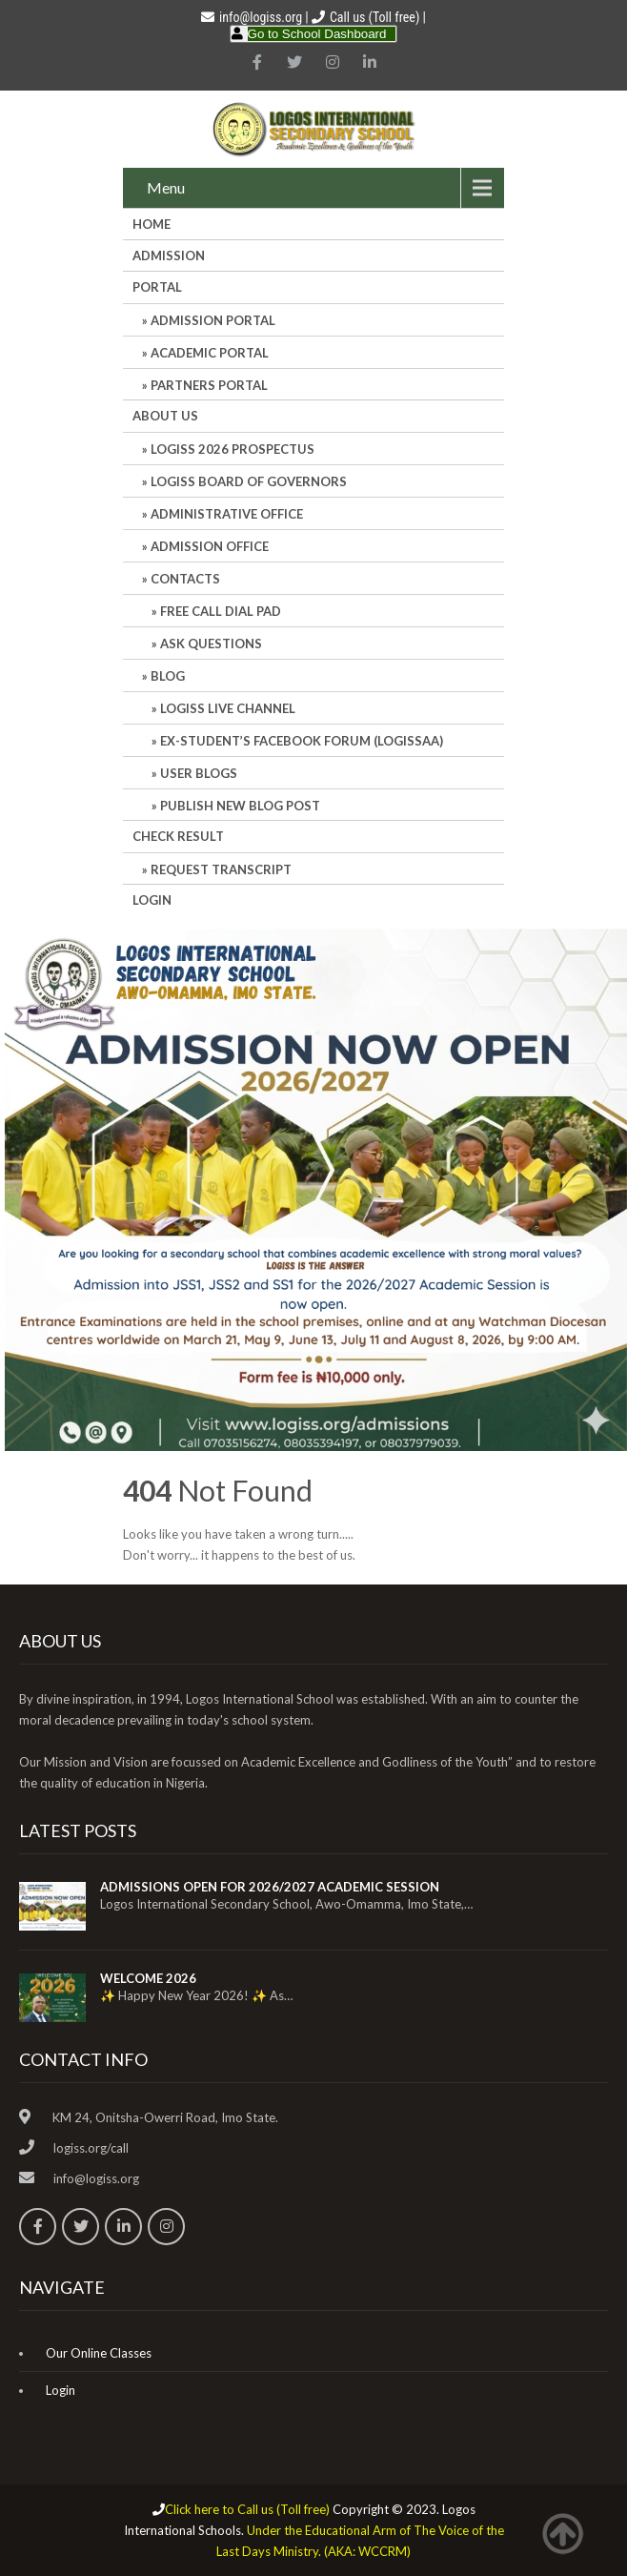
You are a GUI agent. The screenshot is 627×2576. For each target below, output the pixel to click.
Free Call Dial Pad (220, 611)
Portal (157, 287)
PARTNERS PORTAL (209, 385)
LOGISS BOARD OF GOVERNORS (249, 481)
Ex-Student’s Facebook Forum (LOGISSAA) (301, 740)
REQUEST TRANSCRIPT (221, 869)
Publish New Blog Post (240, 805)
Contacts (185, 578)
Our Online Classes (99, 2353)
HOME (151, 224)
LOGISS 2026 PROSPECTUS (232, 449)
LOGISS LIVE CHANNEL (227, 708)
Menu (166, 187)
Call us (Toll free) (374, 17)
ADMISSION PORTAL (213, 320)
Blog (168, 676)
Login (152, 900)
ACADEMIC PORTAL (210, 352)
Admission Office (210, 546)
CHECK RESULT (178, 836)
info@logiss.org (251, 17)
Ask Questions (211, 643)
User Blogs (198, 773)
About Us (165, 415)
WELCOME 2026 (148, 1978)
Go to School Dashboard (317, 34)
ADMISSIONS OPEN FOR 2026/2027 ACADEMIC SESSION (269, 1886)
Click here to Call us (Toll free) (247, 2509)
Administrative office (227, 513)
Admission (168, 255)
